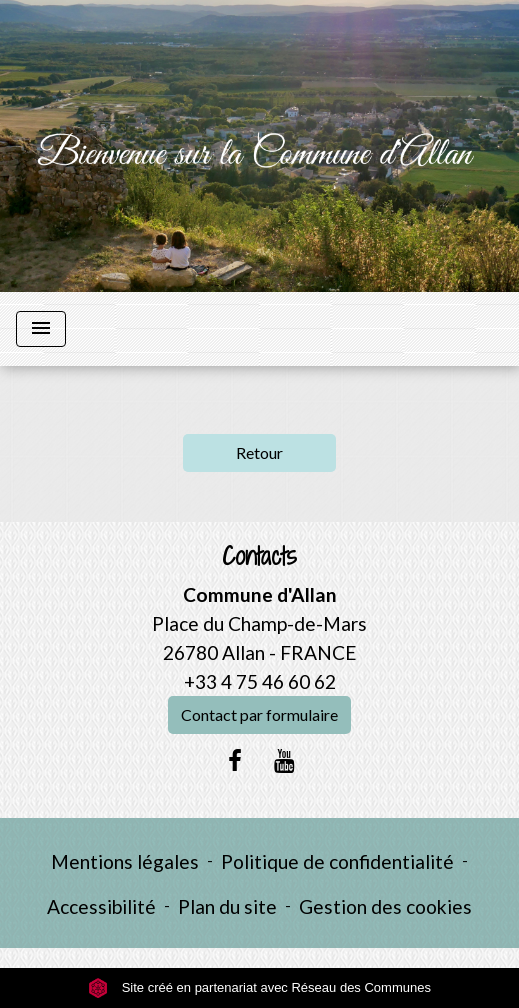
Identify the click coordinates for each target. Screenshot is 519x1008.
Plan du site (227, 906)
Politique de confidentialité (337, 861)
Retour (259, 452)
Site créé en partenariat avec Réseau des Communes (259, 987)
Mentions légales (125, 861)
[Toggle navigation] (41, 329)
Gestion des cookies (385, 906)
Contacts (259, 556)
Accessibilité (101, 906)
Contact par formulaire (259, 714)
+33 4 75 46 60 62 (260, 681)
